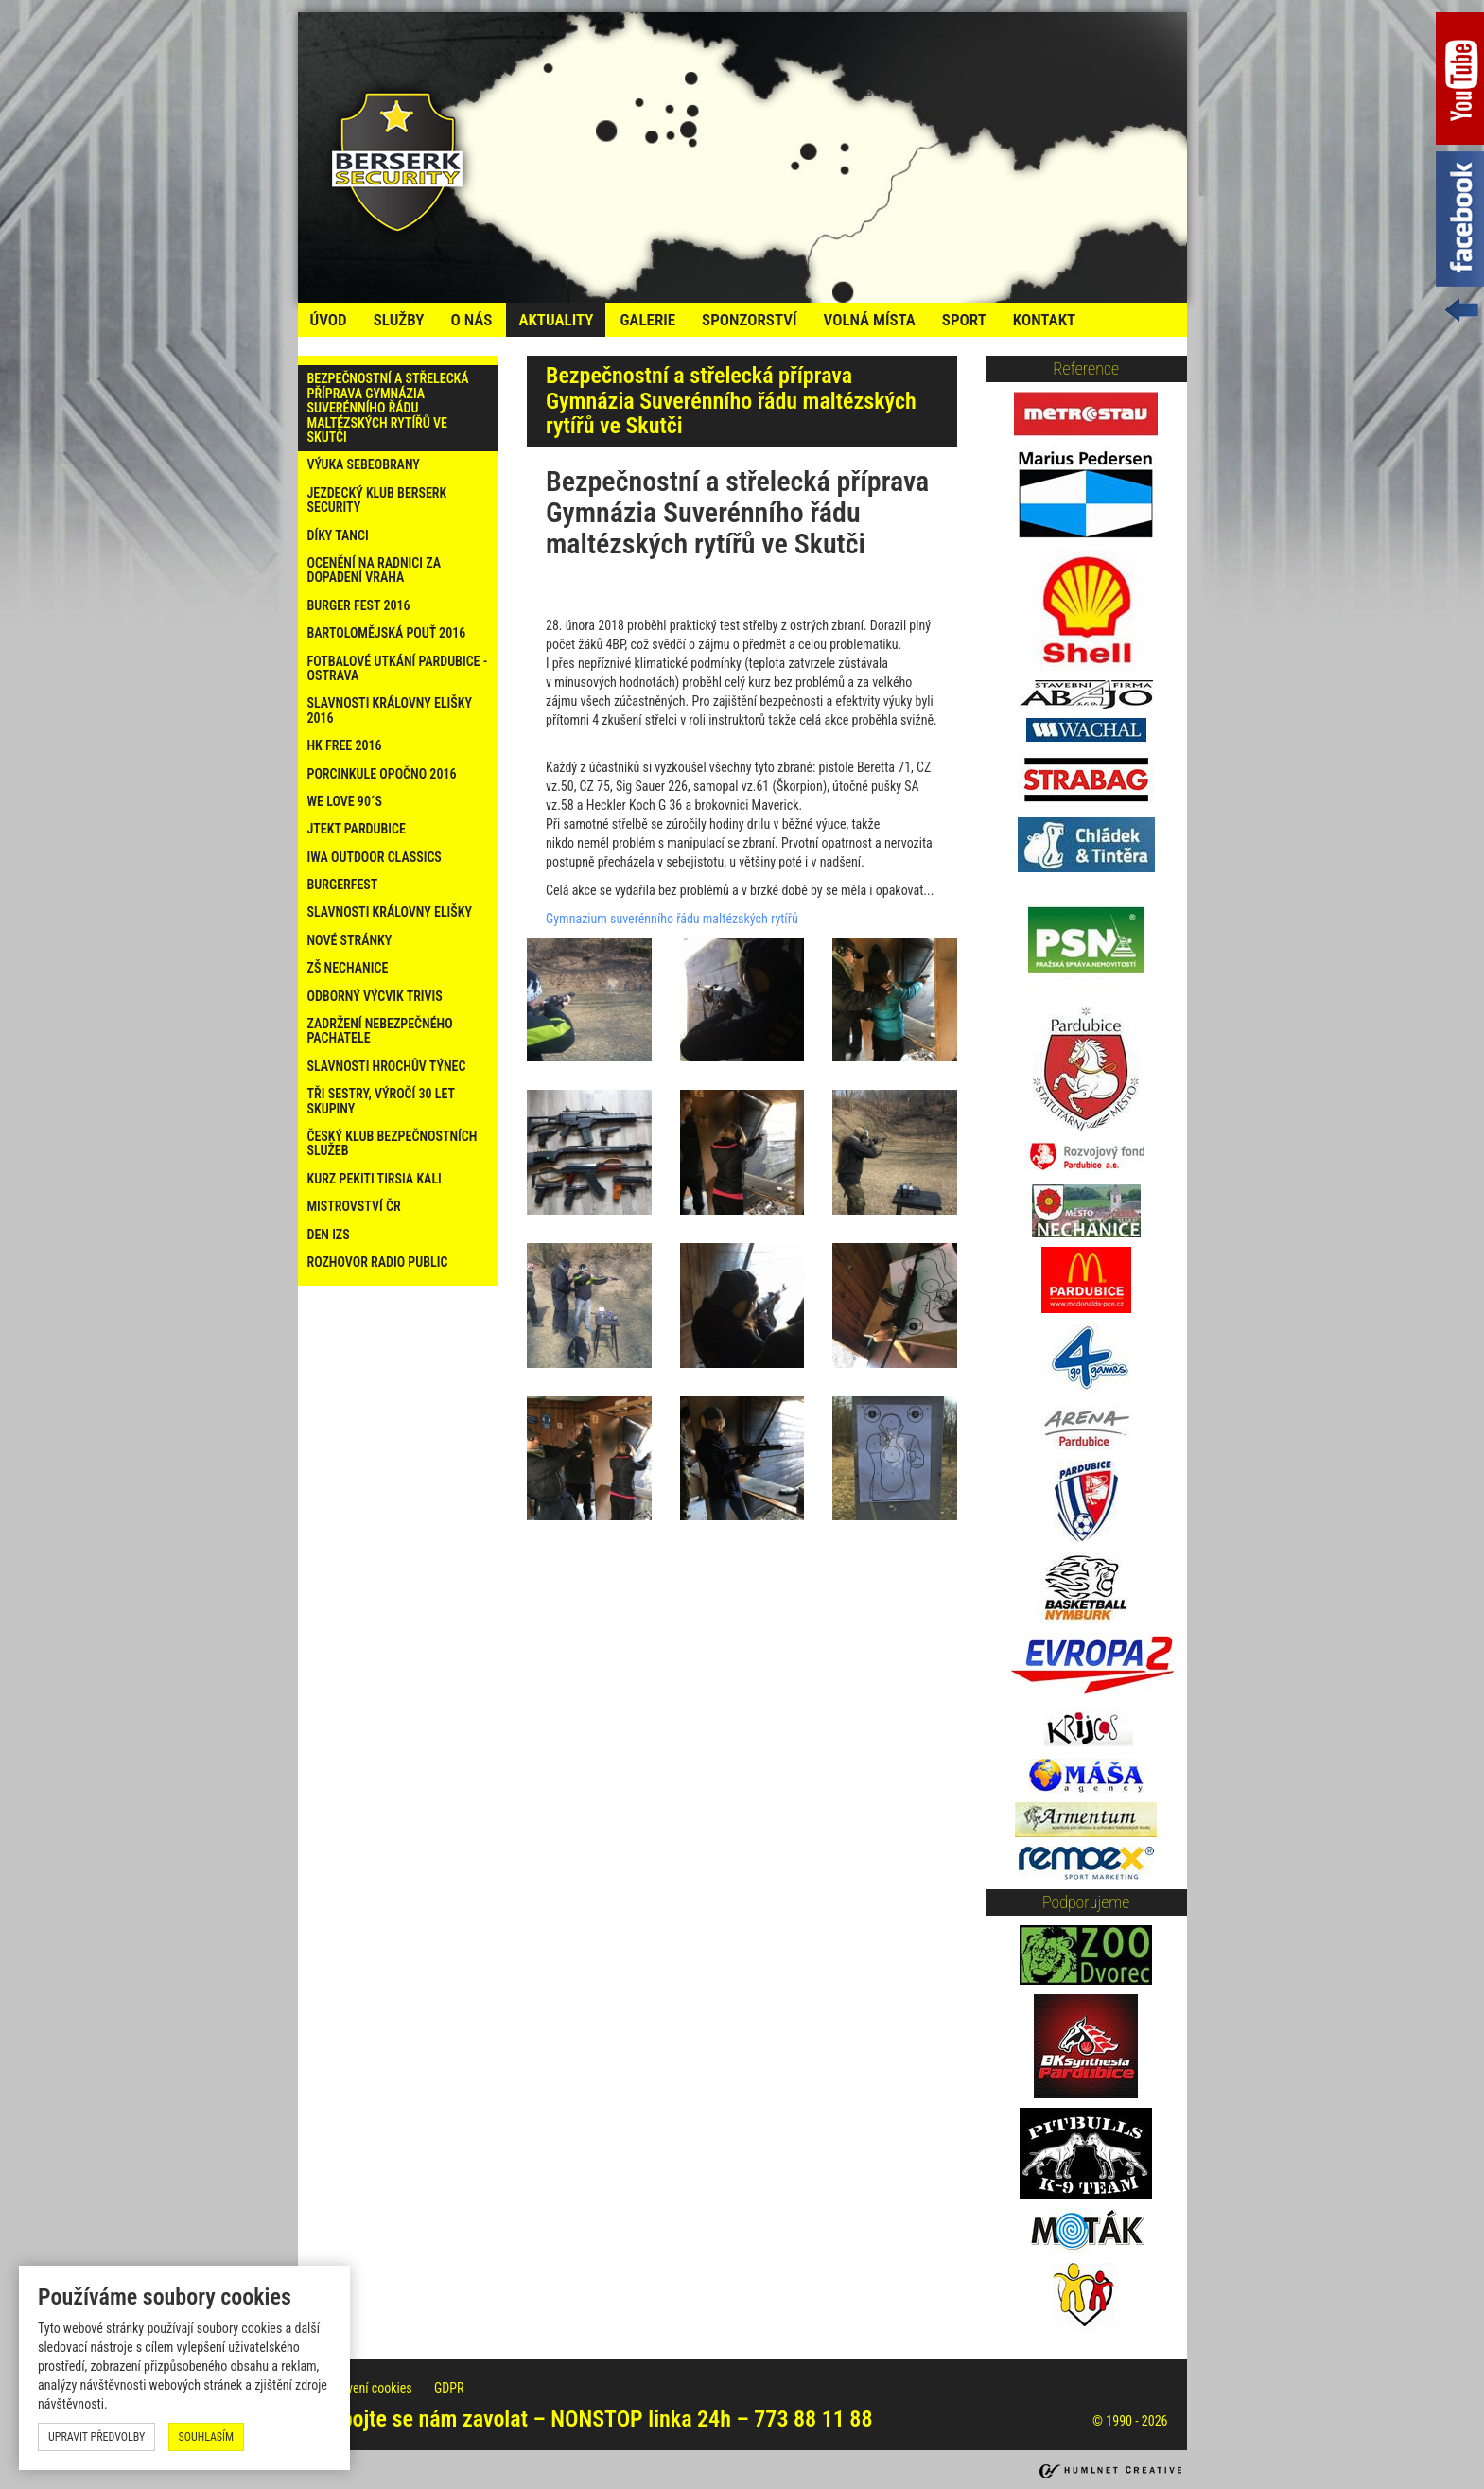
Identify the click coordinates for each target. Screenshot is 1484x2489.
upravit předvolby (96, 2437)
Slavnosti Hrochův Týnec (386, 1066)
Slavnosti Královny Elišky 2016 (390, 710)
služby (399, 319)
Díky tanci (338, 535)
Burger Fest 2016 (358, 605)
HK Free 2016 (344, 745)
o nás (471, 319)
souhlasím (207, 2437)
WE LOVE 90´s (345, 801)
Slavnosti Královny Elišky (390, 912)
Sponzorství (749, 319)
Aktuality (555, 319)
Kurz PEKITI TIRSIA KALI (374, 1178)
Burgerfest (342, 884)
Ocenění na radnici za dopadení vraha (374, 570)
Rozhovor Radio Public (377, 1262)
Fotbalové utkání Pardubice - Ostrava (397, 668)
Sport (964, 319)
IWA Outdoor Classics (374, 857)
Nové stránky (350, 940)
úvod (328, 319)
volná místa (869, 319)
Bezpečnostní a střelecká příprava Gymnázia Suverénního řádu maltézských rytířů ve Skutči (388, 408)
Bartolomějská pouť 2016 (386, 632)
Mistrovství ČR (354, 1206)
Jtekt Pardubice (356, 828)
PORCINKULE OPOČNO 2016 (382, 773)
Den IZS (328, 1234)
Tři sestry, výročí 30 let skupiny (381, 1100)
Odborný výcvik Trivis (375, 996)
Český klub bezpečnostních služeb (392, 1143)
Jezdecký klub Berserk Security (377, 500)
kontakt (1044, 319)
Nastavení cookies (366, 2387)
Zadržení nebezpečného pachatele (380, 1030)
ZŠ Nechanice (348, 967)
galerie (647, 319)
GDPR (448, 2387)
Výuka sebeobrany (363, 464)
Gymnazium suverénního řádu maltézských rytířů (672, 918)
